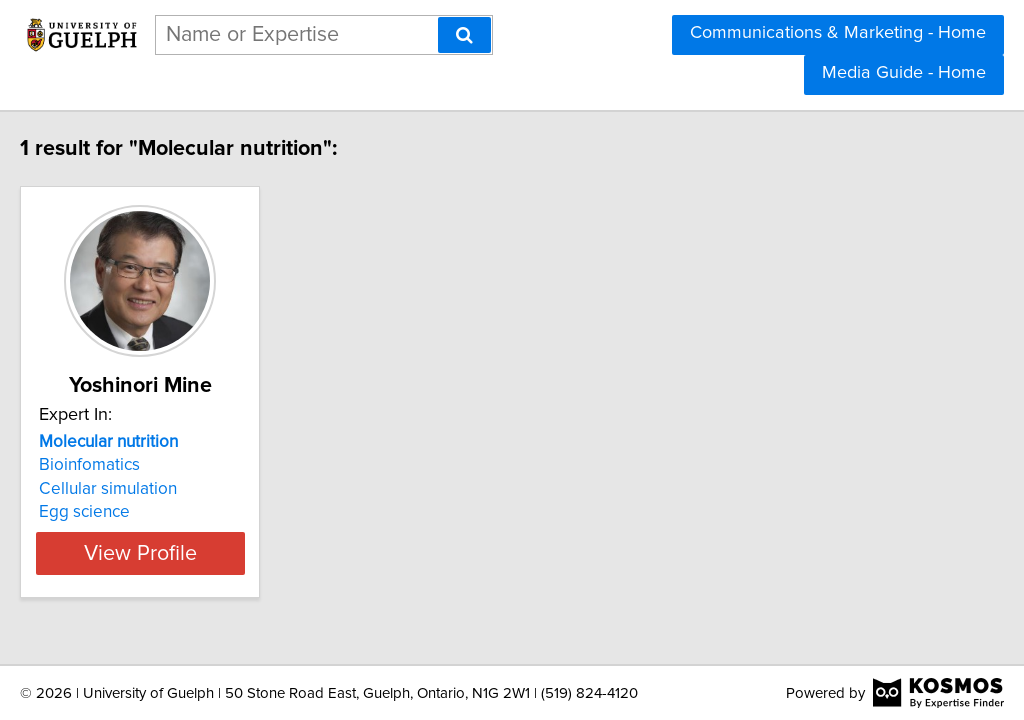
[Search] (464, 35)
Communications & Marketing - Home (838, 33)
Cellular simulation (150, 489)
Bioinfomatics (131, 465)
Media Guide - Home (904, 73)
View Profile (207, 553)
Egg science (126, 512)
